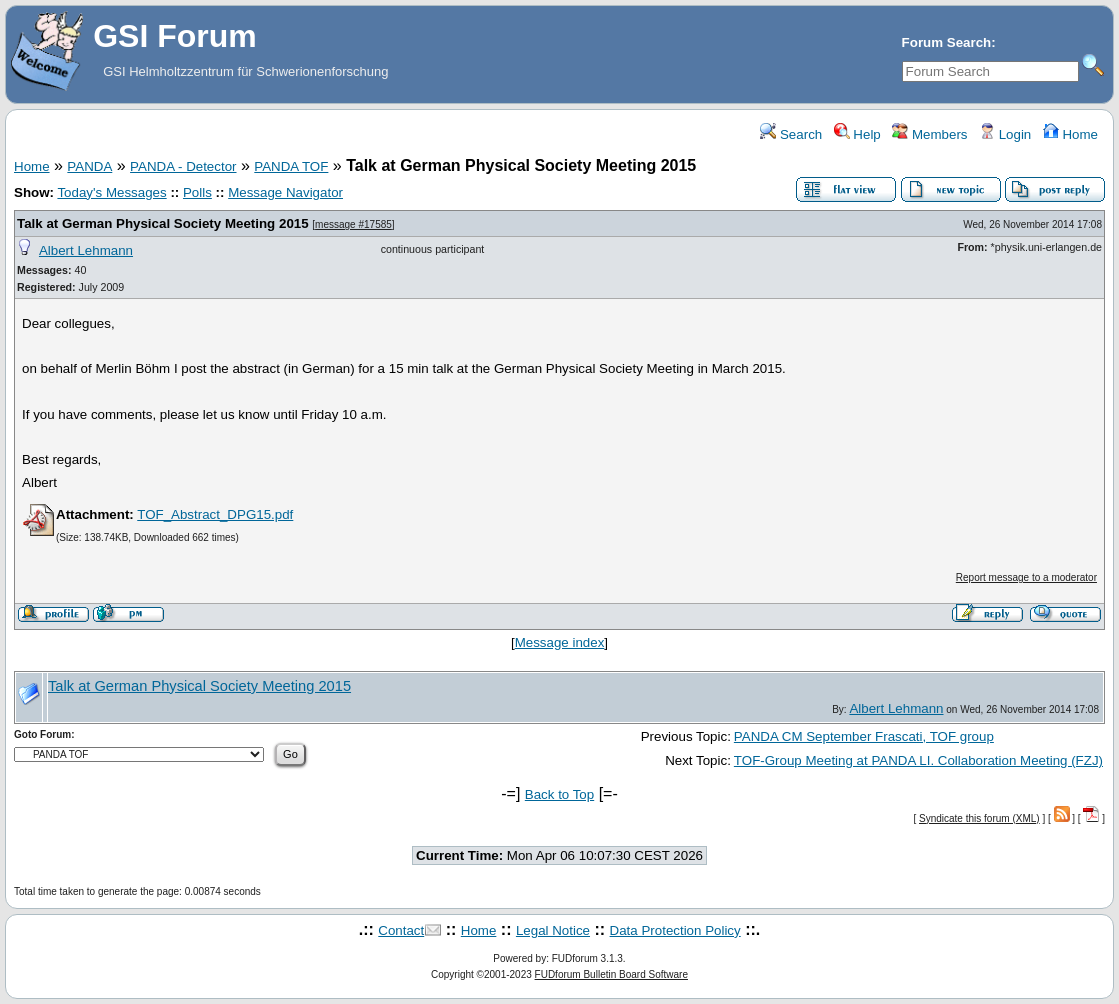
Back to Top (559, 794)
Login (1005, 134)
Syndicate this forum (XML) (979, 818)
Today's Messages (111, 192)
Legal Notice (553, 930)
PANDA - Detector (183, 166)
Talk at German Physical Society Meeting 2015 (163, 223)
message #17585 (353, 224)
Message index (560, 642)
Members (929, 134)
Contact (401, 930)
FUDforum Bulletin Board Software (611, 974)
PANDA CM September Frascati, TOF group (864, 736)
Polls (197, 192)
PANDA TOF (291, 166)
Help (857, 134)
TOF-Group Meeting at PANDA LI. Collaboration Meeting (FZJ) (918, 760)
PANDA (89, 166)
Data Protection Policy (675, 930)
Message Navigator (285, 192)
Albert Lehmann (86, 250)
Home (1070, 134)
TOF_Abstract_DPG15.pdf (215, 514)
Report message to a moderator (1026, 577)
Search (791, 134)
